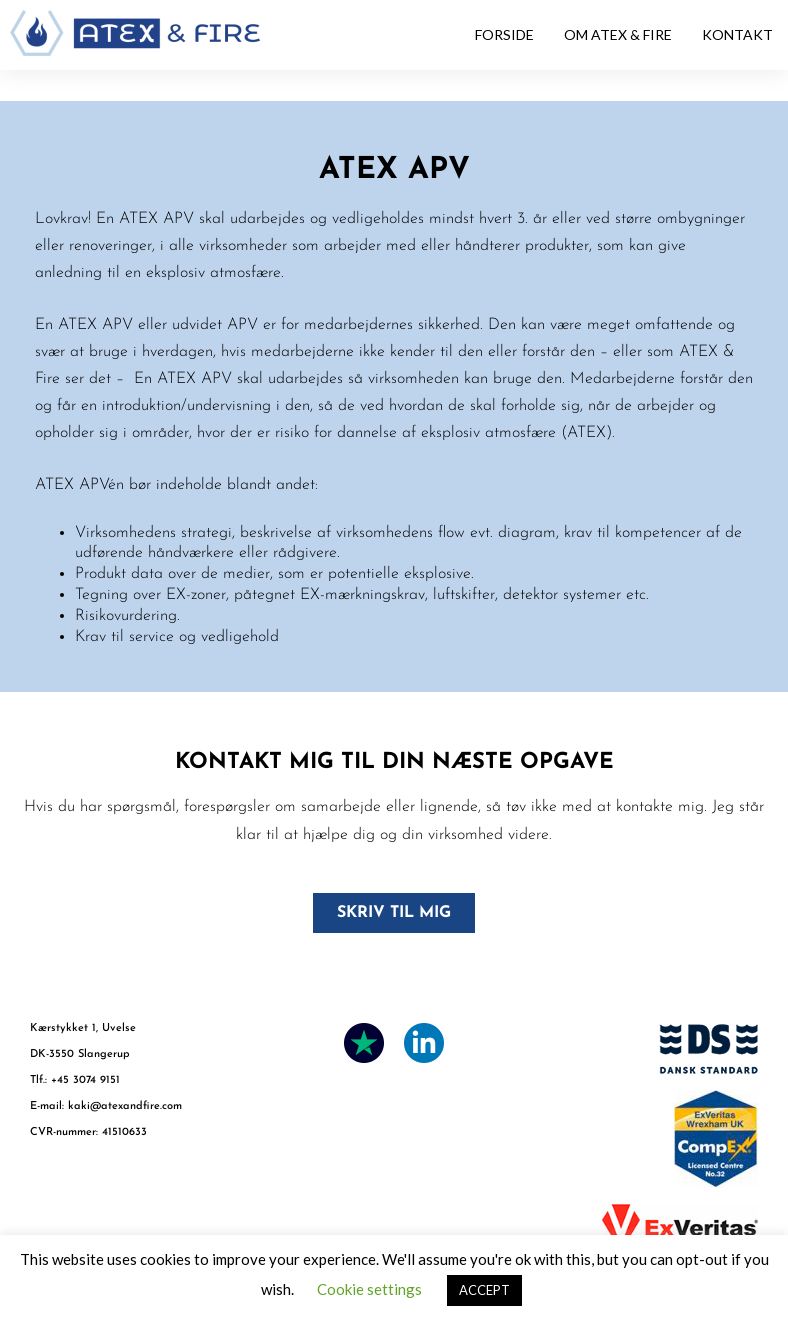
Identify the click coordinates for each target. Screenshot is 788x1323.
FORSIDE (504, 34)
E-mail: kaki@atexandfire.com (106, 1106)
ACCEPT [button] (484, 1290)
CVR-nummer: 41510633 (88, 1132)
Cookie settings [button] (369, 1289)
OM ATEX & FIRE (618, 34)
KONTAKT (737, 34)
